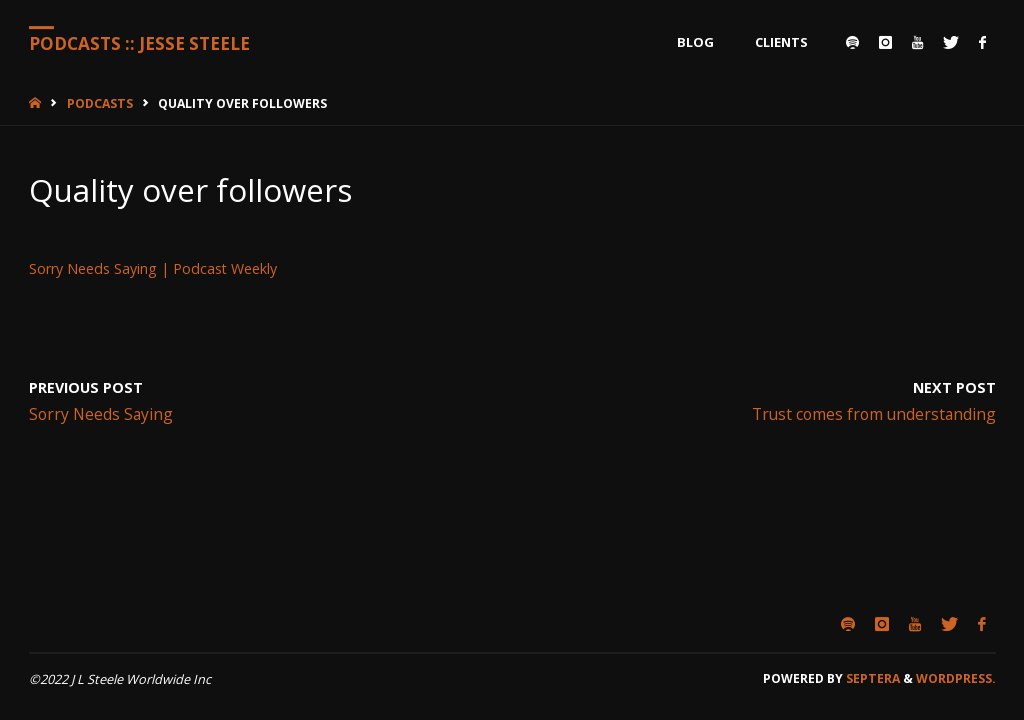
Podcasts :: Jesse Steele (139, 43)
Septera (871, 678)
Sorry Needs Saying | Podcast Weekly (153, 268)
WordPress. (956, 678)
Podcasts (100, 103)
